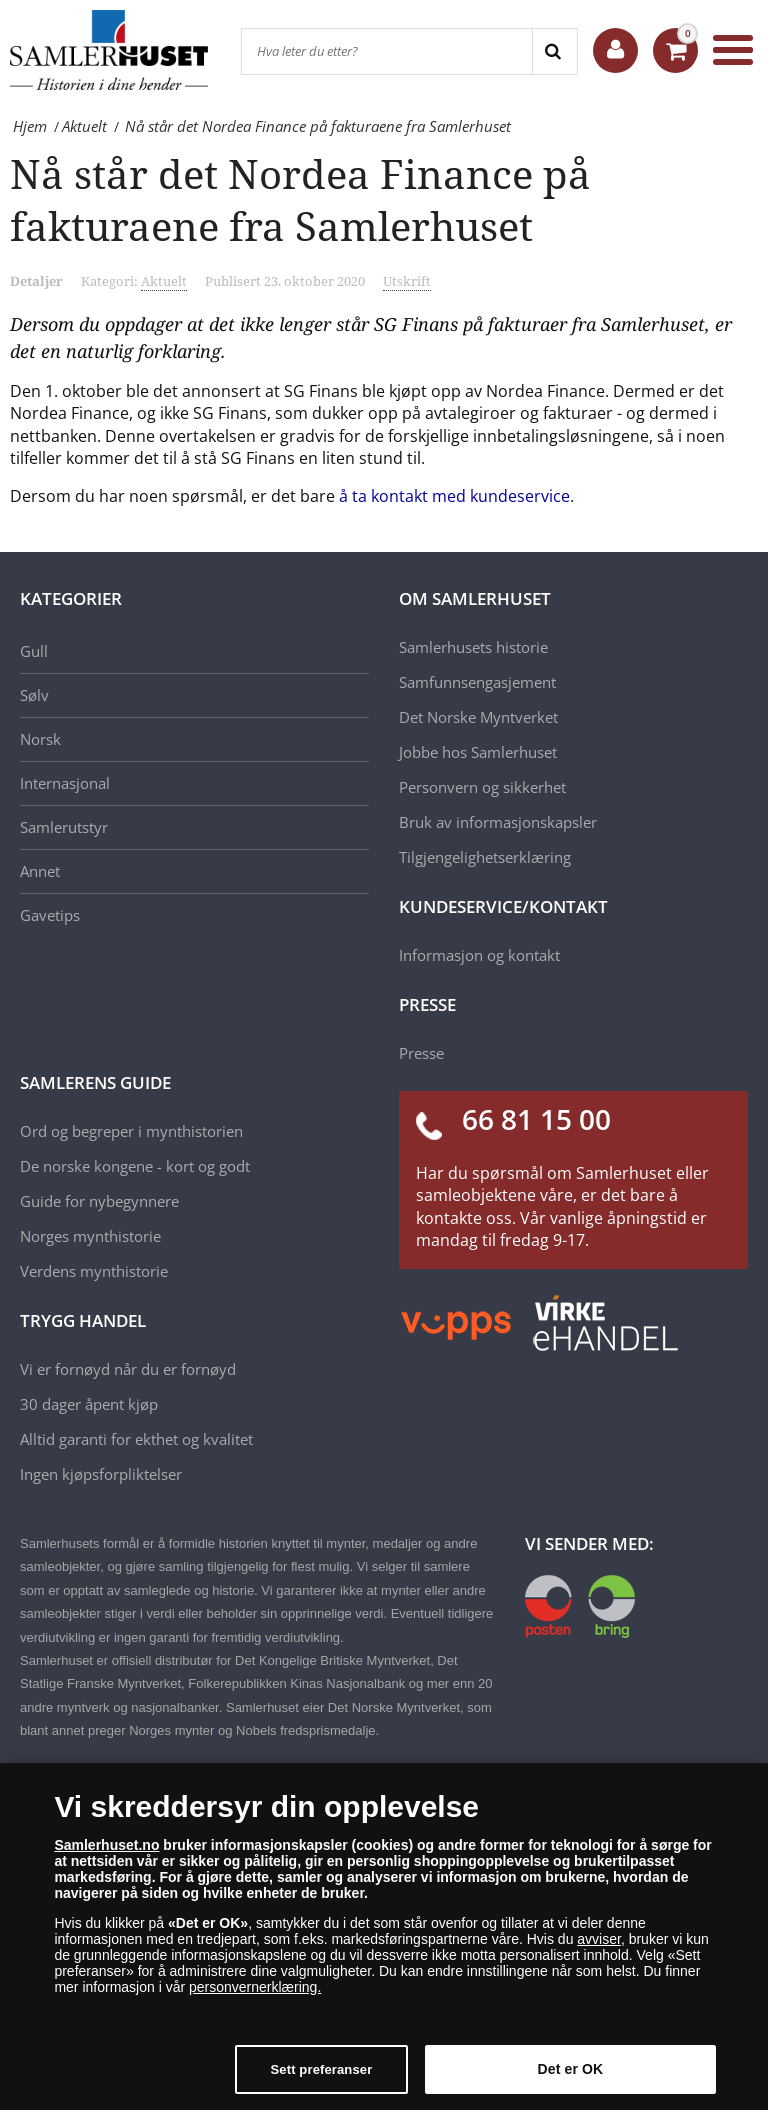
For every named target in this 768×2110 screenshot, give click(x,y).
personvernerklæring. (255, 1987)
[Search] (554, 51)
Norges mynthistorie (90, 1236)
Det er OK (571, 2069)
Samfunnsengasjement (477, 682)
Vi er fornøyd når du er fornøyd (128, 1369)
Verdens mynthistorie (94, 1271)
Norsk (40, 739)
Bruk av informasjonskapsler (498, 822)
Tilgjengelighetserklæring (485, 857)
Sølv (34, 695)
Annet (40, 871)
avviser (599, 1939)
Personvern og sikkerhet (482, 787)
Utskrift (407, 281)
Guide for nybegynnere (99, 1201)
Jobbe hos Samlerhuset (478, 752)
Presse (421, 1053)
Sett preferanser (322, 2069)
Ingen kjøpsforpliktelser (101, 1474)
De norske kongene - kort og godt (135, 1166)
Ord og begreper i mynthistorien (131, 1131)
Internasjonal (65, 783)
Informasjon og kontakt (479, 955)
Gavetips (50, 915)
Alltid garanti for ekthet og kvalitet (136, 1439)
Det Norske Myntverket (478, 717)
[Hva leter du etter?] (387, 51)
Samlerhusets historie (473, 647)
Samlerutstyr (64, 827)
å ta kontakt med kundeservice (454, 496)
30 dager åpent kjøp (89, 1404)
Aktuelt (164, 281)
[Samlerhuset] (110, 50)
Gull (34, 651)
